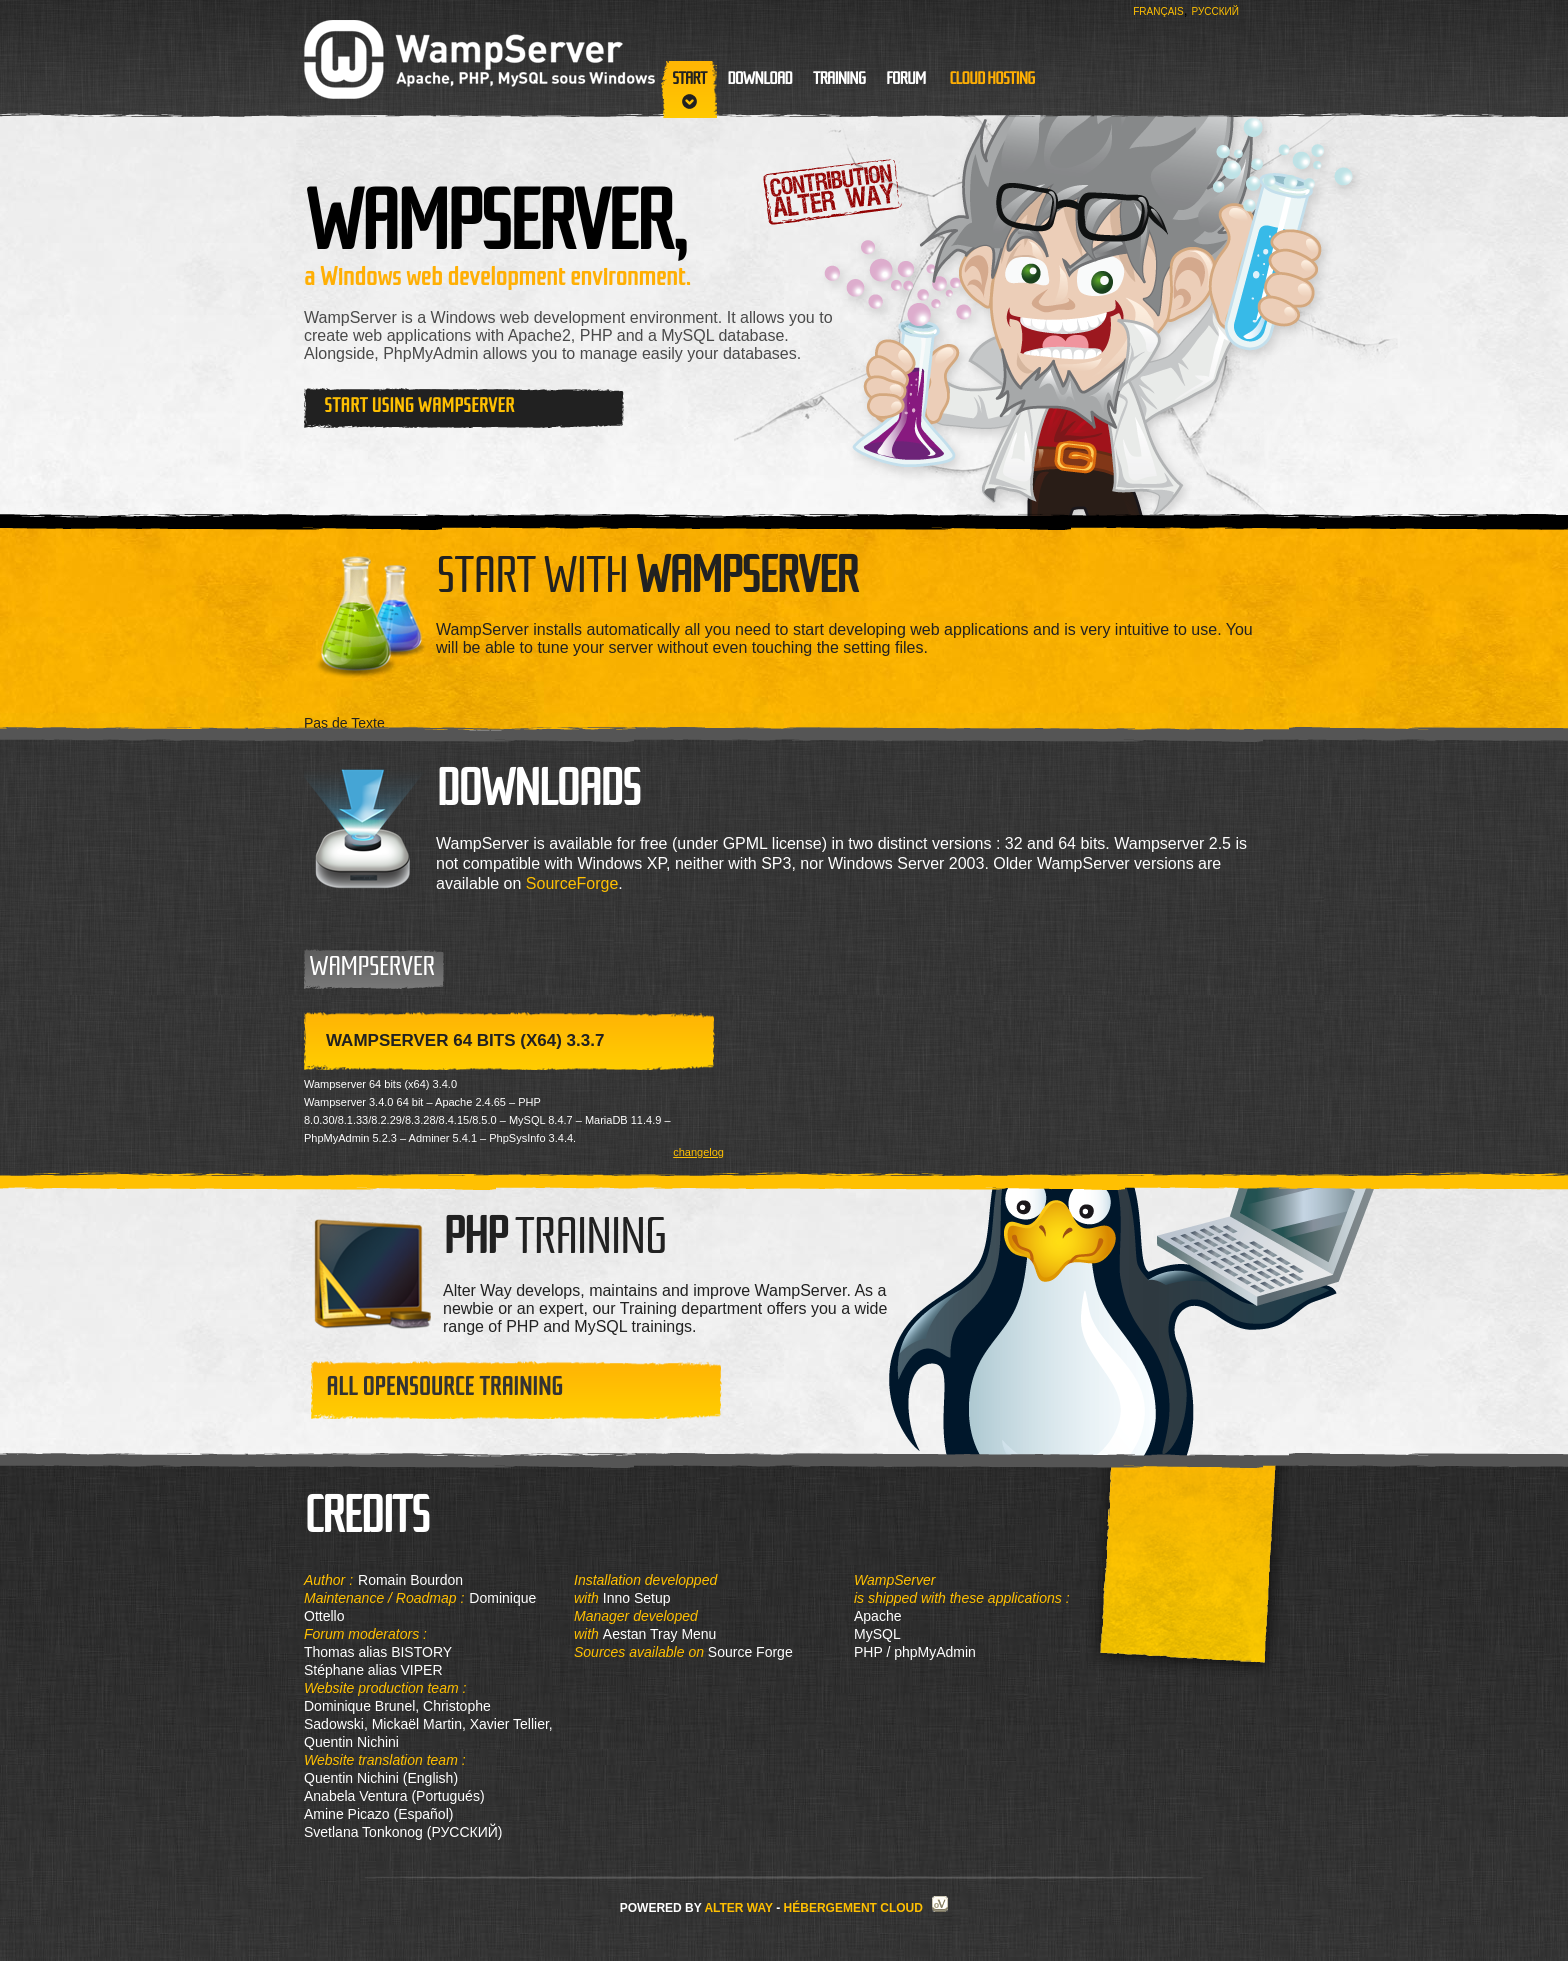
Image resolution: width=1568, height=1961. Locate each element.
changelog (698, 1152)
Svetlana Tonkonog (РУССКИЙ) (403, 1832)
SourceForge (572, 883)
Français (1158, 11)
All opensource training (444, 1386)
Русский (1215, 11)
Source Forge (748, 1652)
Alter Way (738, 1908)
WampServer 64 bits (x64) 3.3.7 (465, 1040)
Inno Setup (637, 1598)
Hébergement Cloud (853, 1908)
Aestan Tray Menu (660, 1634)
